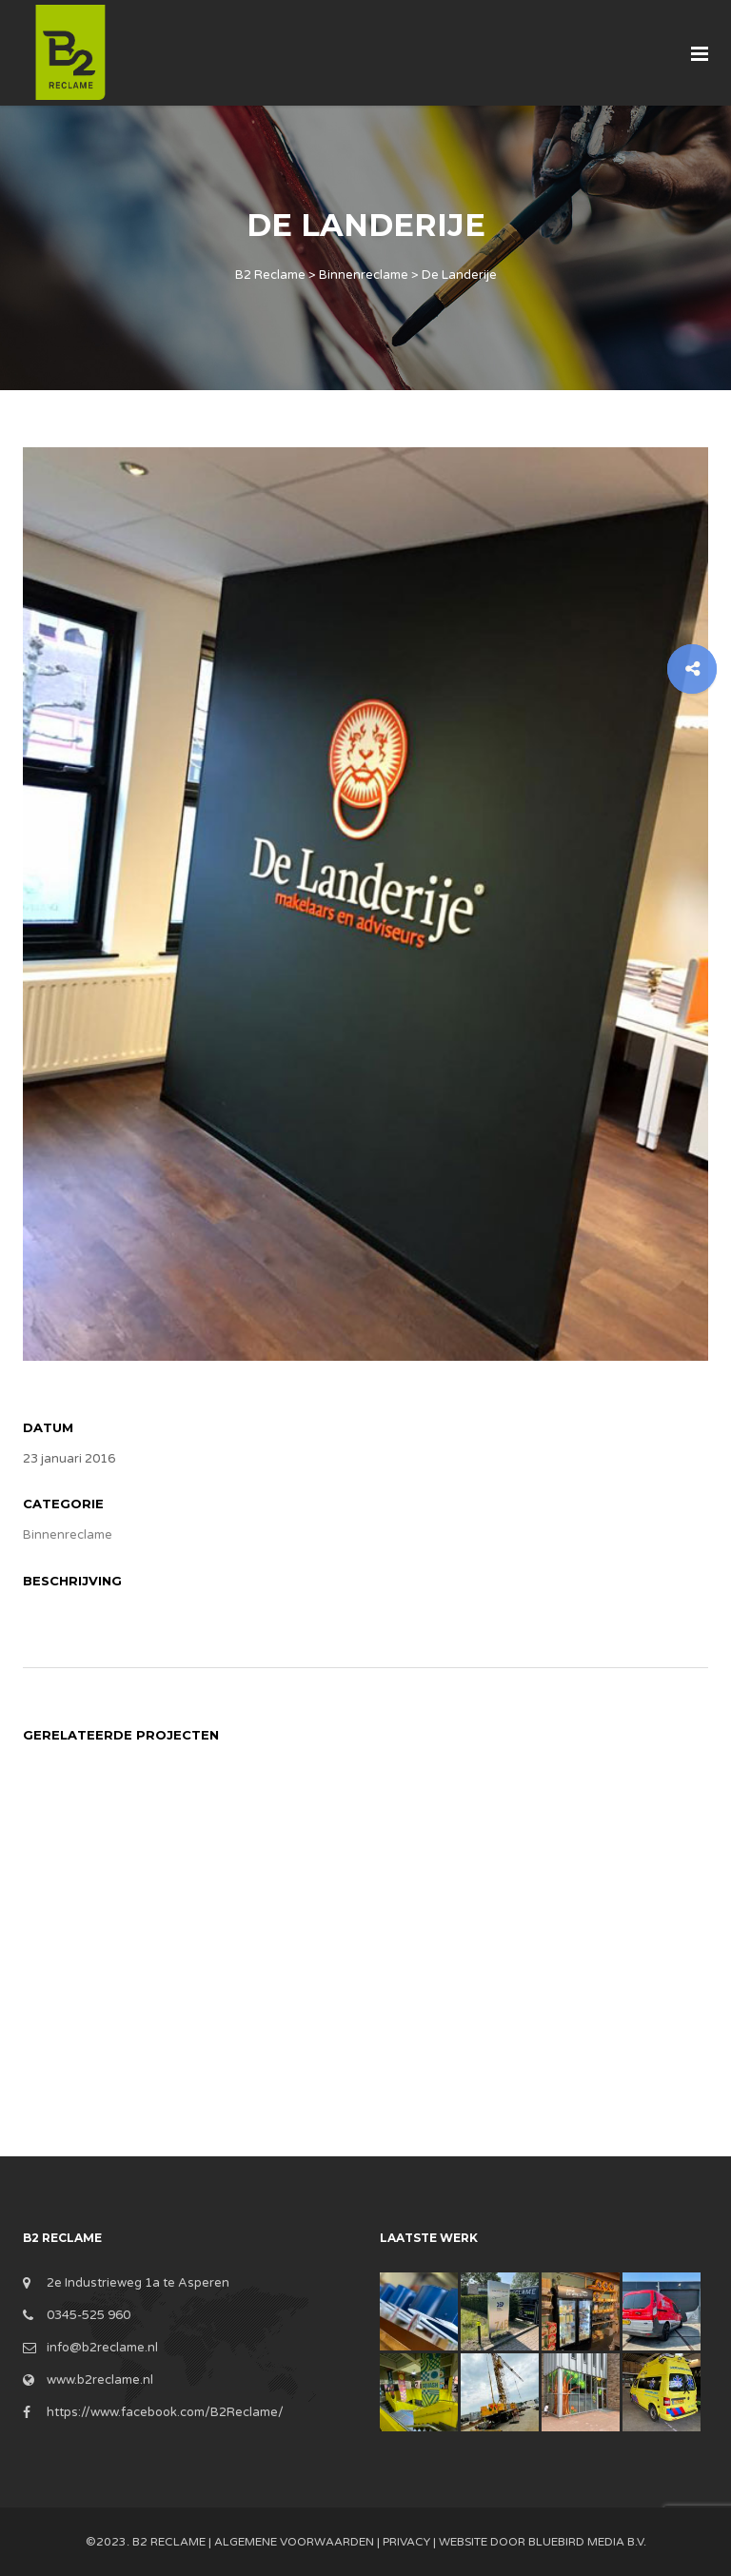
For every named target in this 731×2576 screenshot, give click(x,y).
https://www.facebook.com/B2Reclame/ (165, 2412)
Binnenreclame (67, 1535)
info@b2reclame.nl (102, 2347)
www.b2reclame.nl (100, 2380)
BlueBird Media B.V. (587, 2541)
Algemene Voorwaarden (294, 2541)
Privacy (406, 2541)
